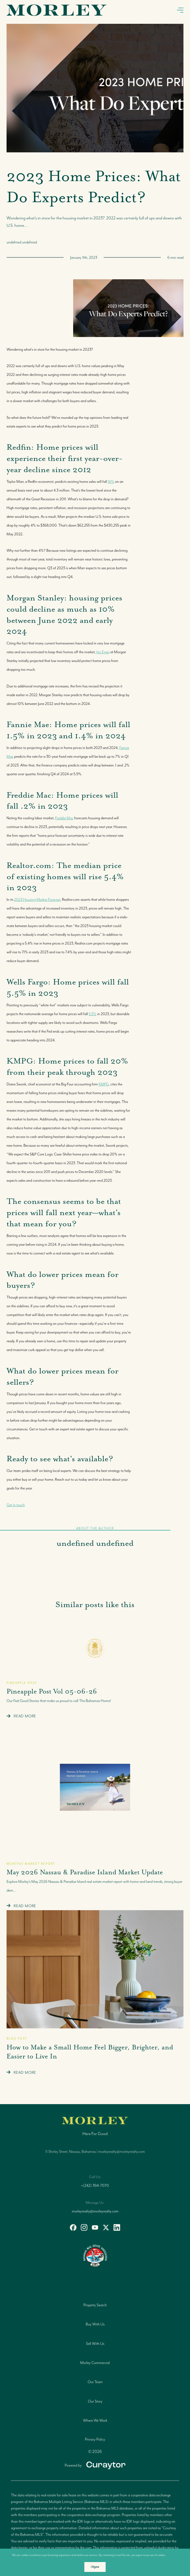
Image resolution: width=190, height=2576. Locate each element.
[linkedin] (117, 2227)
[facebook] (73, 2227)
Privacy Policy (95, 2439)
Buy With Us (95, 2324)
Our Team (95, 2381)
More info (172, 2555)
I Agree (95, 2567)
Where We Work (95, 2420)
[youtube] (95, 2227)
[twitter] (106, 2227)
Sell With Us (95, 2343)
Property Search (95, 2304)
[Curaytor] (95, 2465)
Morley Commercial (95, 2362)
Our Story (95, 2401)
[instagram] (84, 2227)
